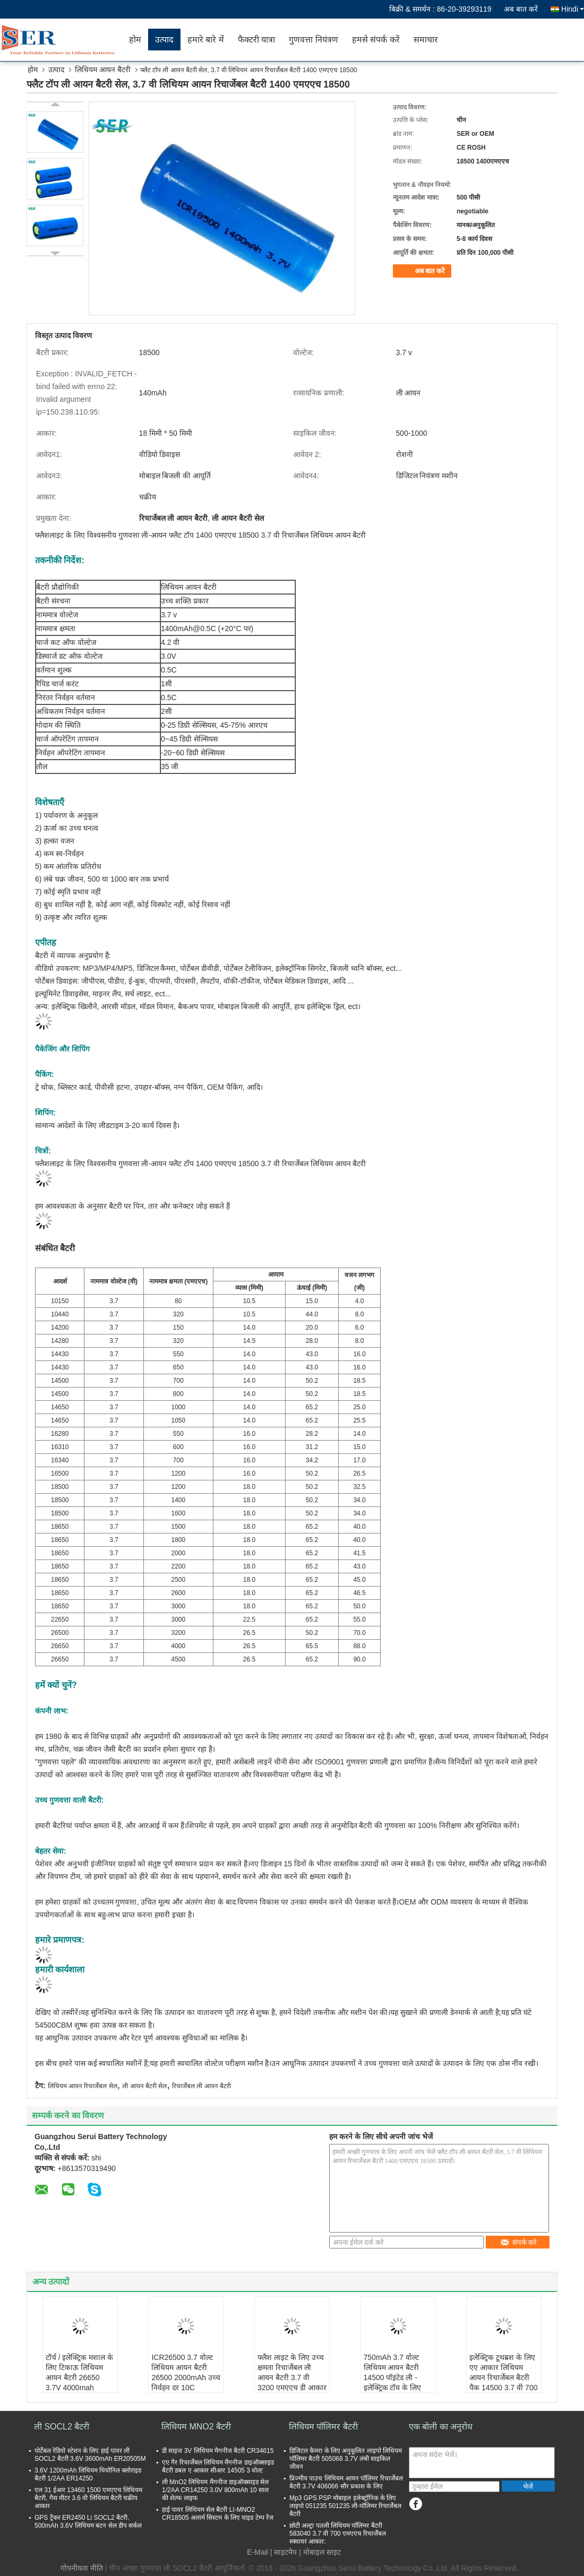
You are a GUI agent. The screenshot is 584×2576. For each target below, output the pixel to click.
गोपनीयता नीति (82, 2568)
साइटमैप (285, 2552)
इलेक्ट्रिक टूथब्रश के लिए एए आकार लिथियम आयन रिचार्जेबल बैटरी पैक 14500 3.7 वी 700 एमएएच (503, 2377)
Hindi (572, 9)
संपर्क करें (518, 2242)
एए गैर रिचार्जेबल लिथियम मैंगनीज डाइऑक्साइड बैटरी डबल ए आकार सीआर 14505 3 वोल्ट (218, 2466)
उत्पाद (164, 39)
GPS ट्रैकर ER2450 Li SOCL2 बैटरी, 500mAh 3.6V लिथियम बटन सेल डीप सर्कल (88, 2521)
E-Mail (257, 2552)
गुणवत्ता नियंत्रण (313, 39)
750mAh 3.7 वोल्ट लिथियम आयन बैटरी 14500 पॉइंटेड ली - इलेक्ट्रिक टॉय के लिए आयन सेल (393, 2377)
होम (135, 39)
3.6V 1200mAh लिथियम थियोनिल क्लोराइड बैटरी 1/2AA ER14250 (88, 2474)
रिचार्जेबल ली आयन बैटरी (201, 2086)
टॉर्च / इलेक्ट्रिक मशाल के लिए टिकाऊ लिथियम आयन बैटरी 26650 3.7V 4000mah (79, 2372)
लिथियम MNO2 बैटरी (196, 2426)
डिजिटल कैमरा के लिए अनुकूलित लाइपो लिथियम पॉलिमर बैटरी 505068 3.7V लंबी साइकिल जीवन (345, 2458)
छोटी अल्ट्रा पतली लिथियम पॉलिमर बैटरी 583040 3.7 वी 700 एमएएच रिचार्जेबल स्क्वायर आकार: (337, 2533)
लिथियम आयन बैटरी (103, 69)
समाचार (426, 39)
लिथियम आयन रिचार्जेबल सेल (82, 2086)
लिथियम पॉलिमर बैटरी (323, 2426)
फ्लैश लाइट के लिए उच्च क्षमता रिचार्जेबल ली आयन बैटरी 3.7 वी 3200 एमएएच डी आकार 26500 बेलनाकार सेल (292, 2377)
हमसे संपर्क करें (376, 39)
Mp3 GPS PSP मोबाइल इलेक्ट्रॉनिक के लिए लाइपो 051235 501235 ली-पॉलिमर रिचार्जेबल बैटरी (345, 2506)
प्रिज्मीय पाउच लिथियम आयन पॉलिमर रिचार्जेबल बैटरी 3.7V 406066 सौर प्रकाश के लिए (346, 2482)
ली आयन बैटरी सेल (144, 2086)
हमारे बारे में (205, 39)
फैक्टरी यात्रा (256, 39)
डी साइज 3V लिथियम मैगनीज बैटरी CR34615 (217, 2450)
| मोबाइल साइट (319, 2552)
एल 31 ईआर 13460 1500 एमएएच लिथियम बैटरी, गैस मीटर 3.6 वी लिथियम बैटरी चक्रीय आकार (88, 2498)
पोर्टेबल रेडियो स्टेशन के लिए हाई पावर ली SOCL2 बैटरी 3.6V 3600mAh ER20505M (90, 2454)
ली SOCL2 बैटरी (61, 2426)
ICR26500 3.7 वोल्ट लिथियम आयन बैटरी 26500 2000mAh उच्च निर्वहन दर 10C (185, 2372)
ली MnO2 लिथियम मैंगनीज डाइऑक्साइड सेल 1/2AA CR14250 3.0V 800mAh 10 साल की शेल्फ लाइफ (215, 2490)
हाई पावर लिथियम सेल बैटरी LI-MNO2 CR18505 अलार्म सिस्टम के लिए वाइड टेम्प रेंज (217, 2513)
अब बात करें (521, 9)
